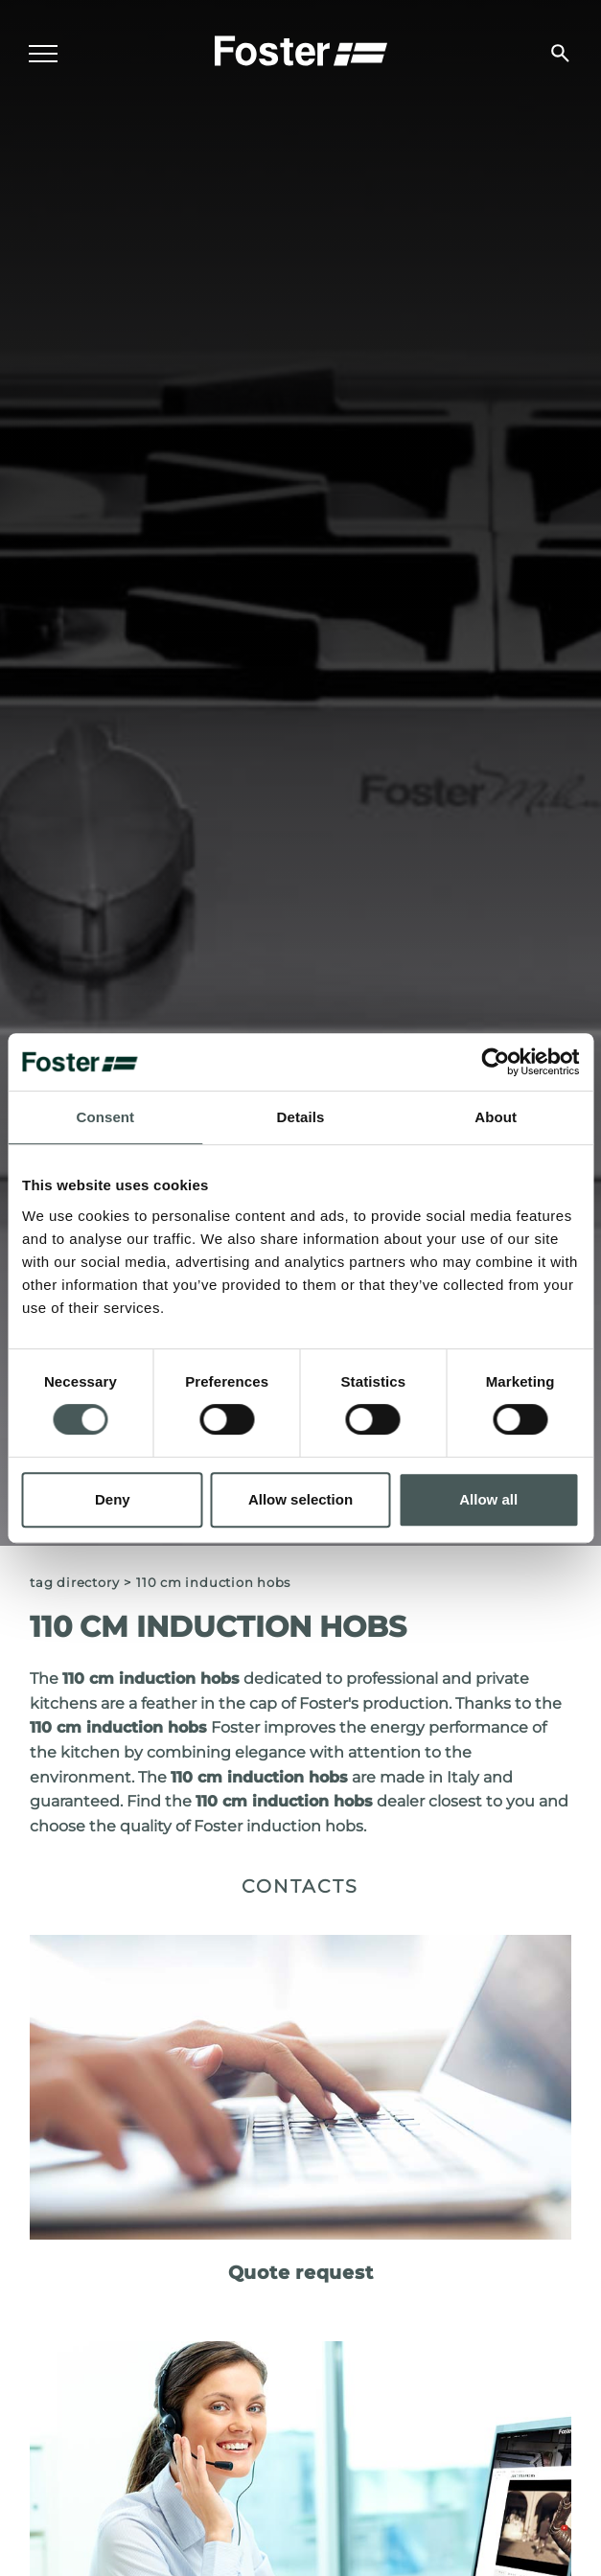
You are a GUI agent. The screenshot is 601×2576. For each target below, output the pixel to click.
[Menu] (43, 53)
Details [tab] (301, 1117)
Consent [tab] (105, 1117)
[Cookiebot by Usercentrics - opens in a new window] (495, 1061)
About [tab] (495, 1117)
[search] (560, 53)
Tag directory (74, 1583)
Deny (112, 1499)
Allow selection (300, 1499)
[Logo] (301, 49)
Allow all (488, 1499)
